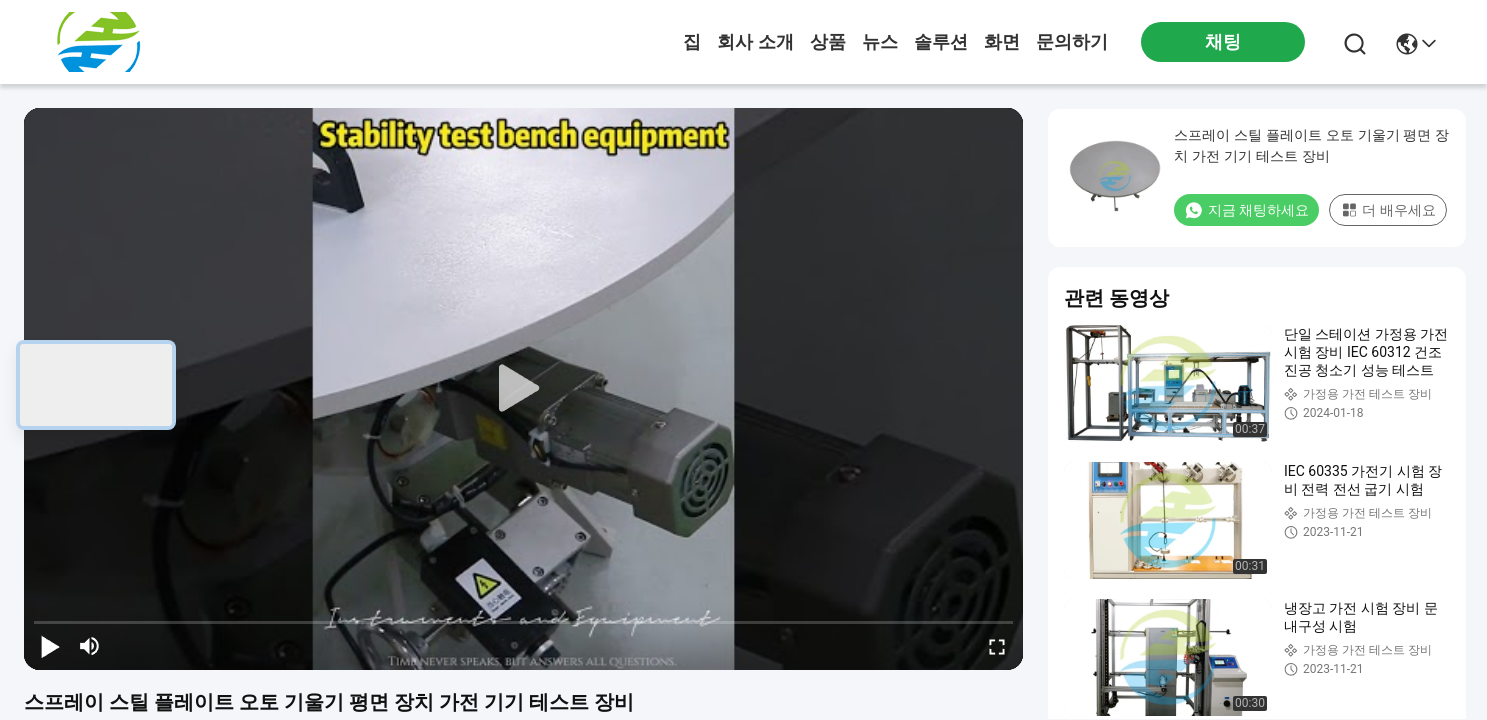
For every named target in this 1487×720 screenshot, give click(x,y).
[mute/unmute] (90, 646)
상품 (828, 42)
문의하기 (1072, 42)
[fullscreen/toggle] (997, 646)
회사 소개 (755, 42)
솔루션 (941, 42)
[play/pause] (50, 646)
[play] (524, 389)
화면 (1002, 42)
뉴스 (880, 42)
